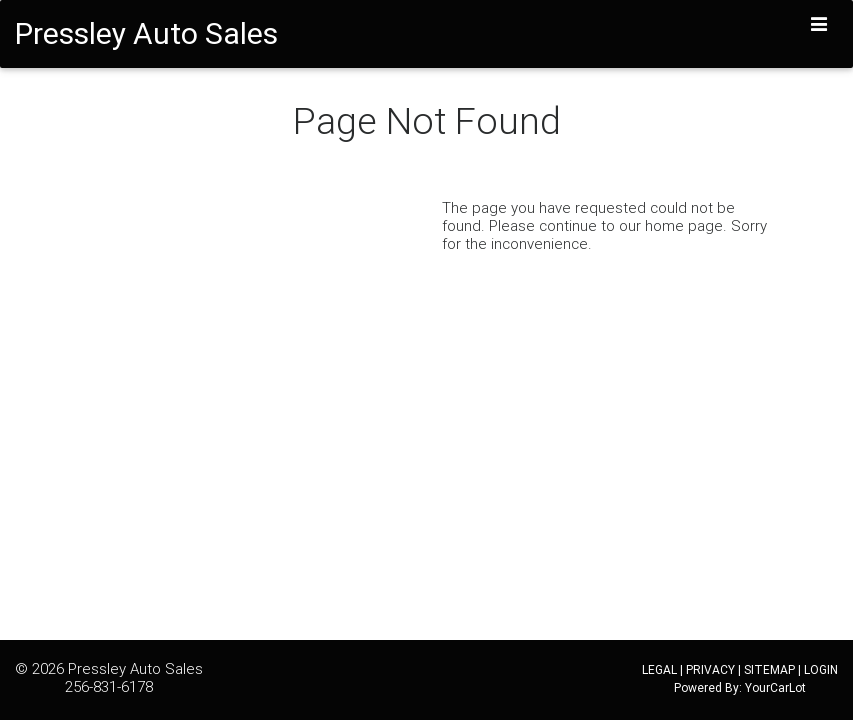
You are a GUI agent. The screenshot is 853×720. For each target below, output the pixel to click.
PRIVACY (710, 669)
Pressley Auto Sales (135, 668)
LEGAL (659, 669)
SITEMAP (769, 669)
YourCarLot (775, 687)
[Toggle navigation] (819, 25)
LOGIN (821, 669)
